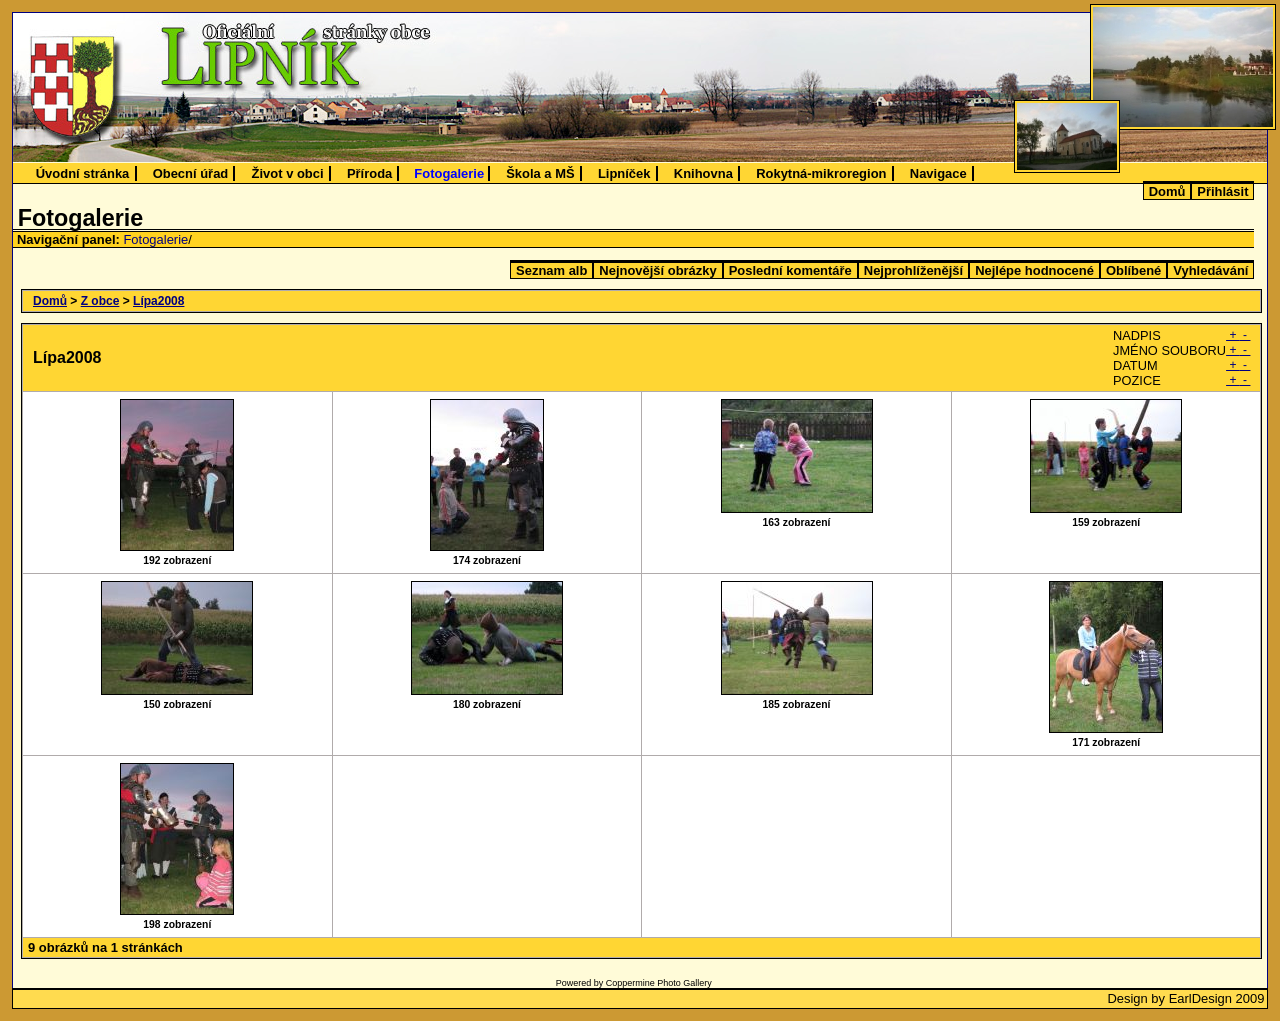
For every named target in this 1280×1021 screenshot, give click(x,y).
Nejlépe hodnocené (1034, 270)
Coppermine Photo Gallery (659, 983)
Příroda (369, 173)
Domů (1167, 191)
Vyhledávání (1210, 270)
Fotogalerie (449, 173)
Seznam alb (551, 270)
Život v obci (288, 173)
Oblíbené (1133, 270)
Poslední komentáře (790, 270)
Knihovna (703, 173)
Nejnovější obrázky (657, 270)
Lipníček (624, 173)
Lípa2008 (158, 301)
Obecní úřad (191, 173)
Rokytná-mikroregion (821, 173)
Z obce (100, 301)
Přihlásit (1222, 191)
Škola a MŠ (540, 173)
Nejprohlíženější (913, 270)
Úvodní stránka (83, 173)
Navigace (938, 173)
